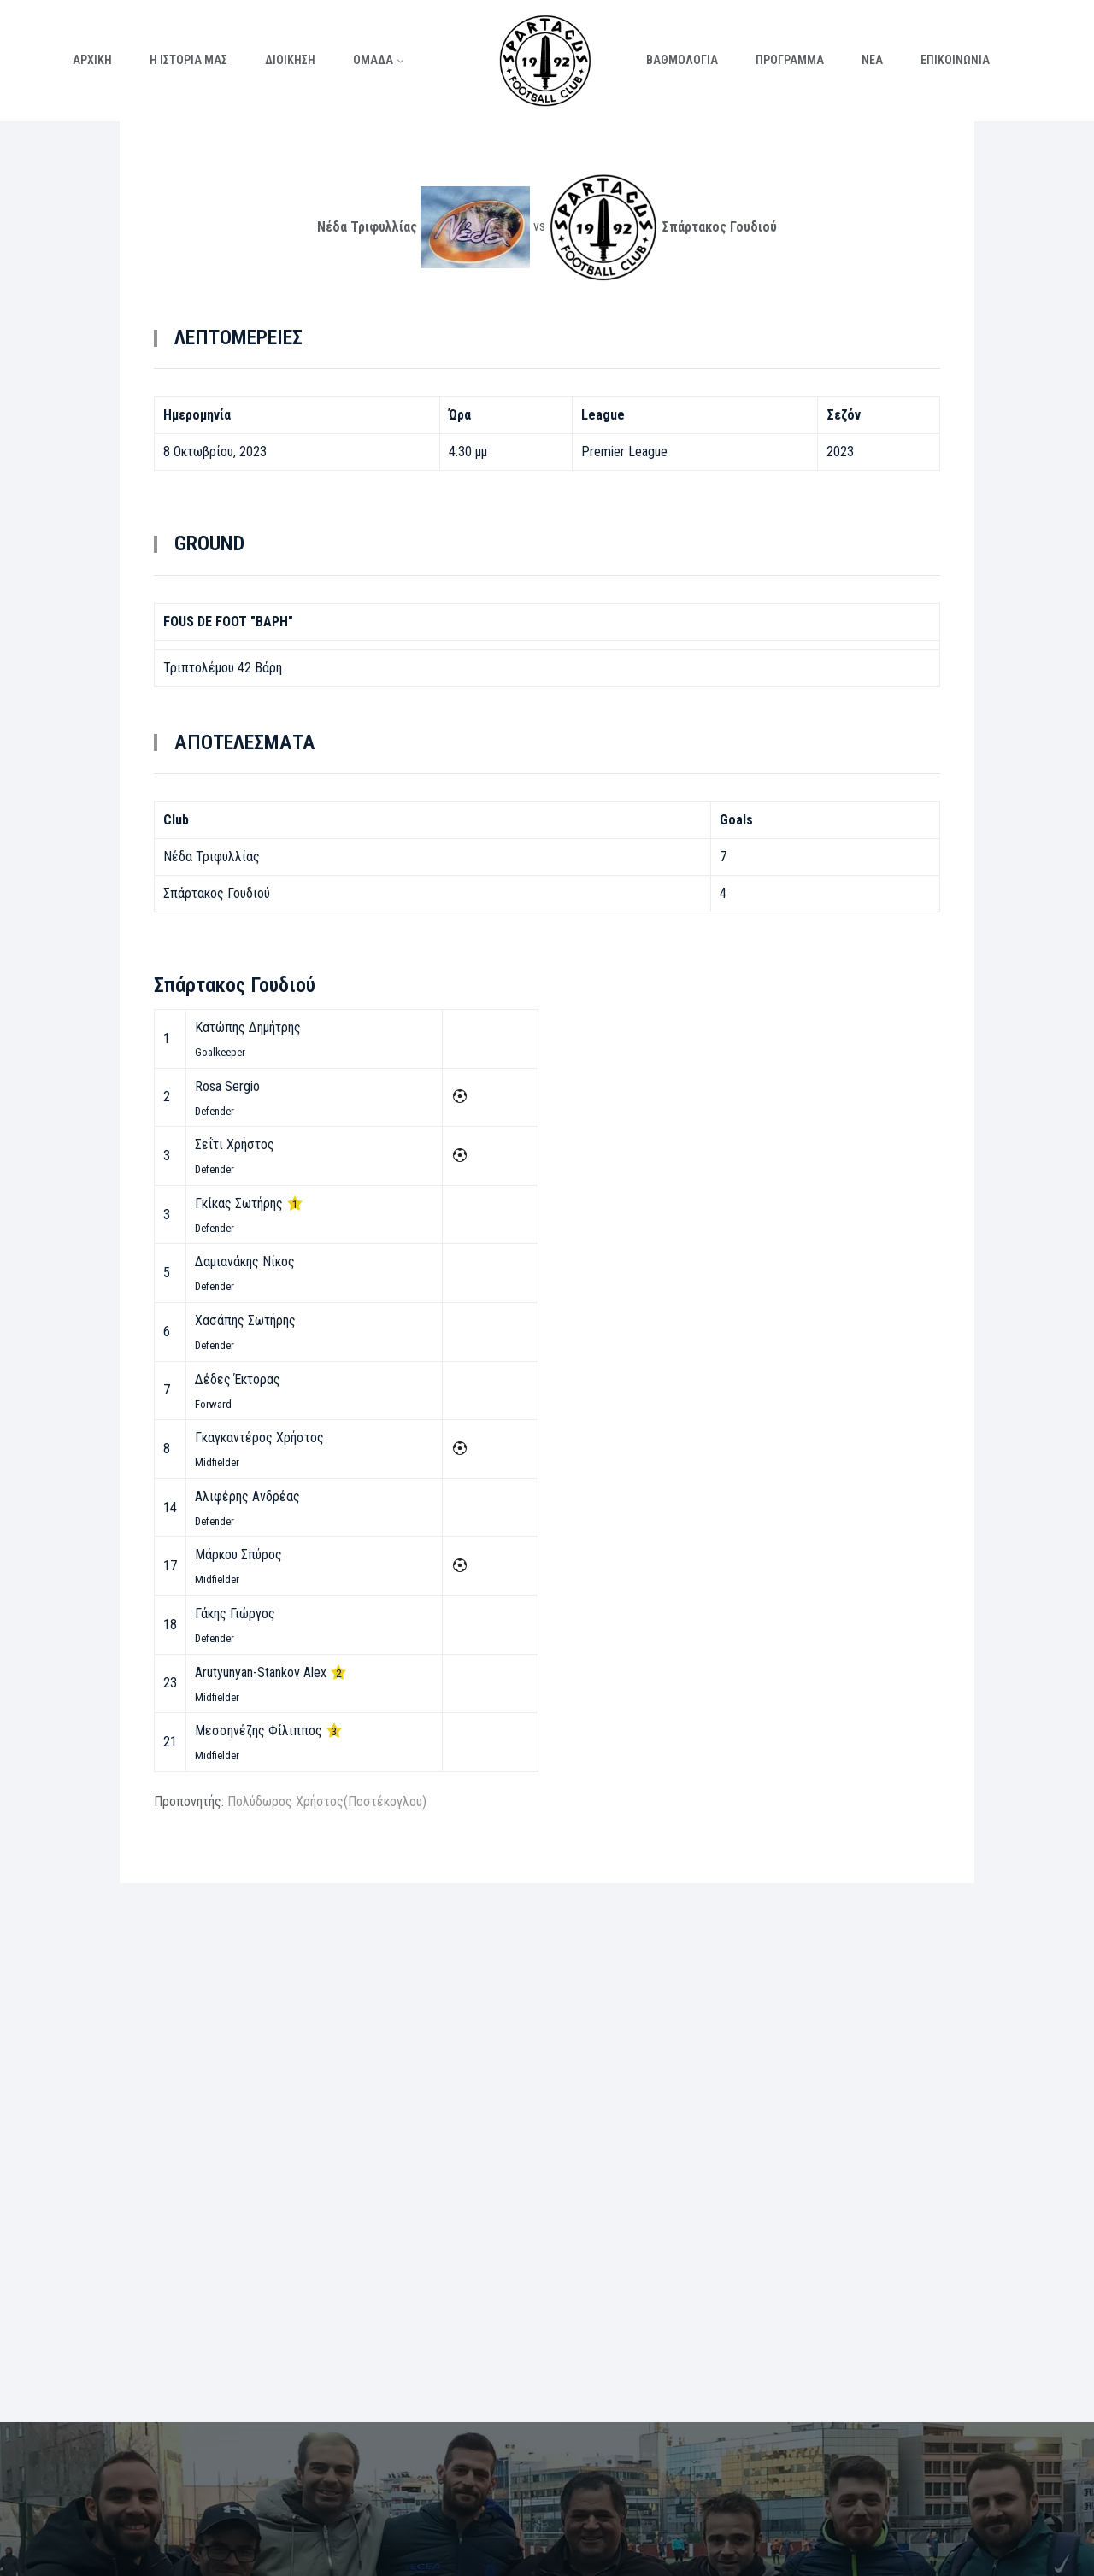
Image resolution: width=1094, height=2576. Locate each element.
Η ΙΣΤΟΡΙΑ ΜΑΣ (188, 60)
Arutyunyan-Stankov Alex (260, 1672)
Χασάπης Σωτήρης (245, 1320)
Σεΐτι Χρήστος (234, 1144)
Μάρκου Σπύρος (238, 1554)
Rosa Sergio (227, 1086)
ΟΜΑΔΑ (373, 60)
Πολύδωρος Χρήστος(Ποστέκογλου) (326, 1801)
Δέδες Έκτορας (237, 1379)
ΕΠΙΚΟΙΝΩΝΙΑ (955, 60)
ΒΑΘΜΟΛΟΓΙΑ (682, 60)
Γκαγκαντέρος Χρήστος (259, 1437)
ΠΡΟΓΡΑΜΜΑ (790, 60)
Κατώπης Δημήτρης (248, 1027)
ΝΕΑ (872, 60)
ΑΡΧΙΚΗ (92, 60)
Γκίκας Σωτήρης (239, 1203)
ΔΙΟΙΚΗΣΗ (290, 60)
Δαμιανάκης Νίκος (245, 1261)
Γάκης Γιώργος (235, 1613)
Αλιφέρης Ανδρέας (247, 1496)
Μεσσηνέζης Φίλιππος (258, 1730)
